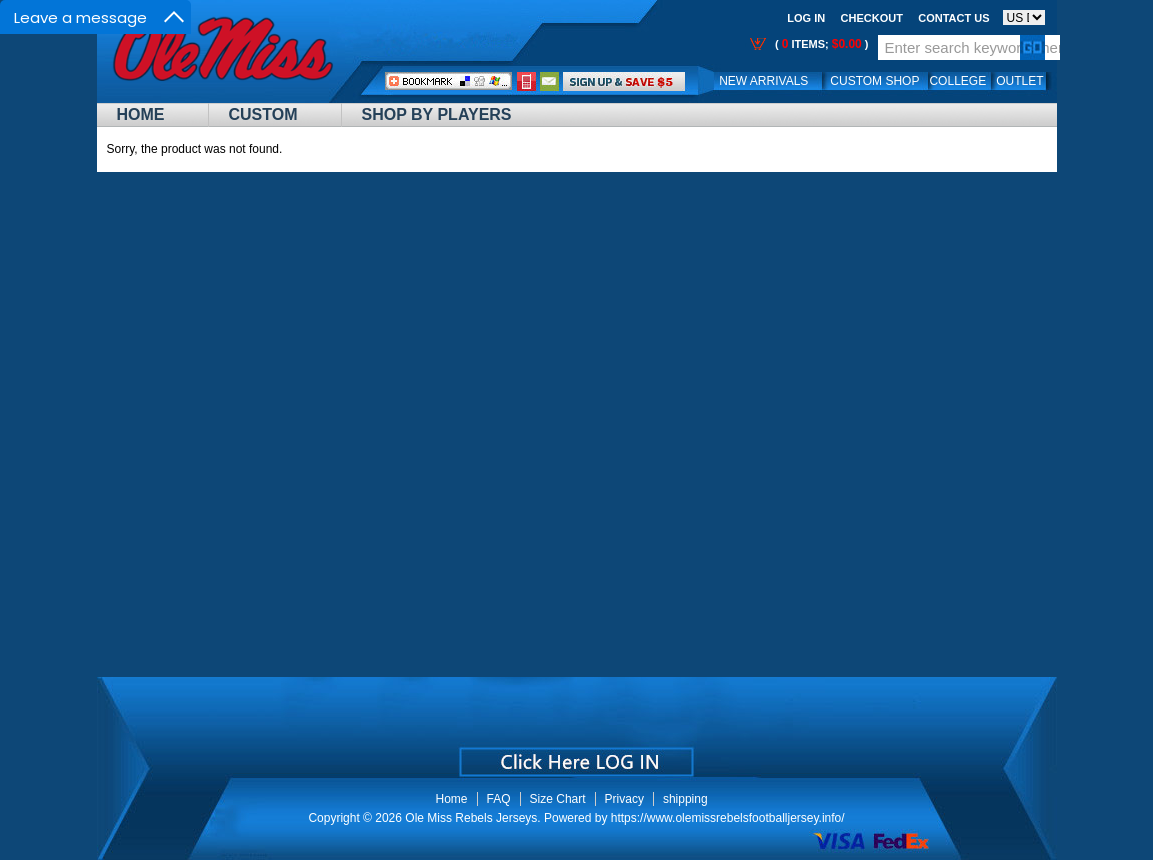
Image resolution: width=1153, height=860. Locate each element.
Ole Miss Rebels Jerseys (471, 818)
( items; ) (820, 44)
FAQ (499, 799)
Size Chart (558, 799)
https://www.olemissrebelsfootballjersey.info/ (728, 818)
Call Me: (526, 81)
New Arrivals (763, 81)
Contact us (953, 18)
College (957, 81)
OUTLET (1019, 81)
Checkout (872, 18)
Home (141, 114)
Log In (806, 18)
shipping (685, 799)
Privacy (624, 799)
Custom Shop (874, 81)
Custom (263, 114)
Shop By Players (437, 114)
